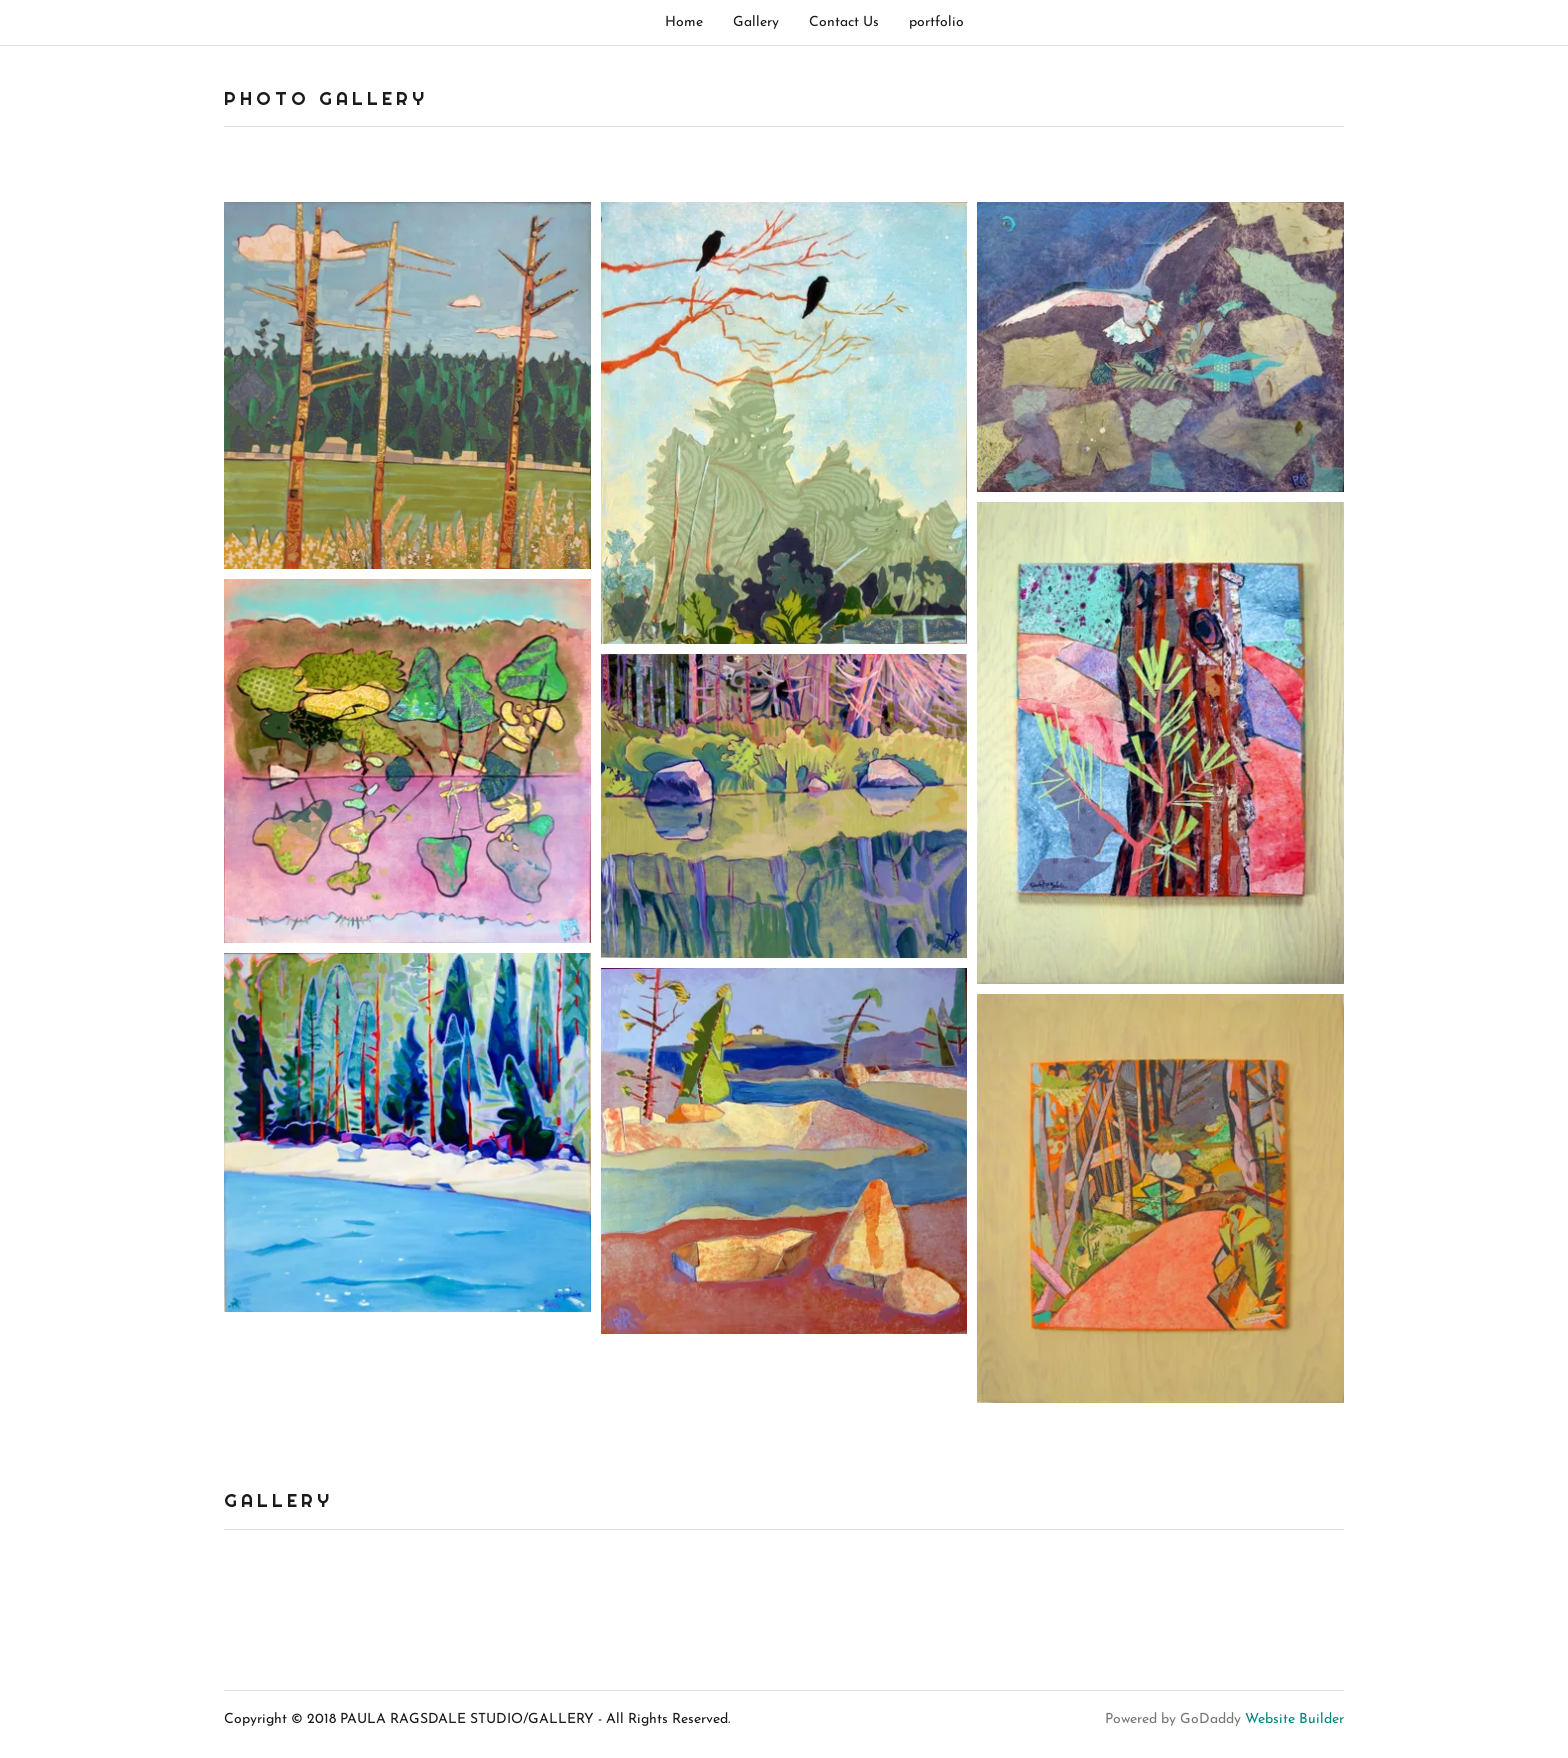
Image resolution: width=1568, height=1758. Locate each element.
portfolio (936, 22)
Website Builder (1294, 1719)
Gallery (756, 22)
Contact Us (844, 22)
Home (684, 22)
